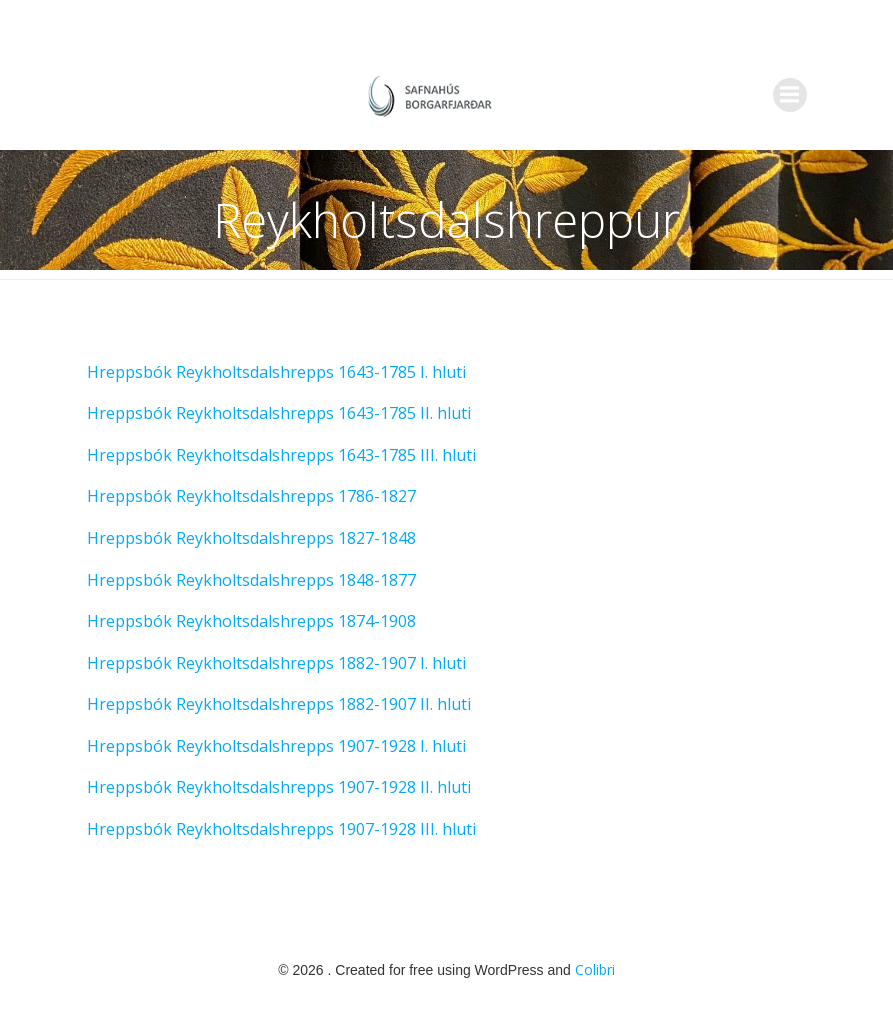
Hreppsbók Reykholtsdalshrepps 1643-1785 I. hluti (276, 372)
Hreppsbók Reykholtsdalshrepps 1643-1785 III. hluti (281, 455)
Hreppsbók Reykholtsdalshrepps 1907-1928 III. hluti (281, 829)
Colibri (595, 969)
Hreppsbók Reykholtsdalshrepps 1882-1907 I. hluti (276, 663)
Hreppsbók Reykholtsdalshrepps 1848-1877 (251, 580)
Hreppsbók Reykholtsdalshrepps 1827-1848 (251, 538)
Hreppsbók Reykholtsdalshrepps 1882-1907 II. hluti (279, 704)
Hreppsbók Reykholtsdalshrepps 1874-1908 (251, 621)
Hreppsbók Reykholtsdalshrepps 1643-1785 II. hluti (281, 413)
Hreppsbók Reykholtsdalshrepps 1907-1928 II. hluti (279, 787)
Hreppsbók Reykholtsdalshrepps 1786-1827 (251, 496)
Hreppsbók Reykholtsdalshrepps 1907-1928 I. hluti (276, 746)
